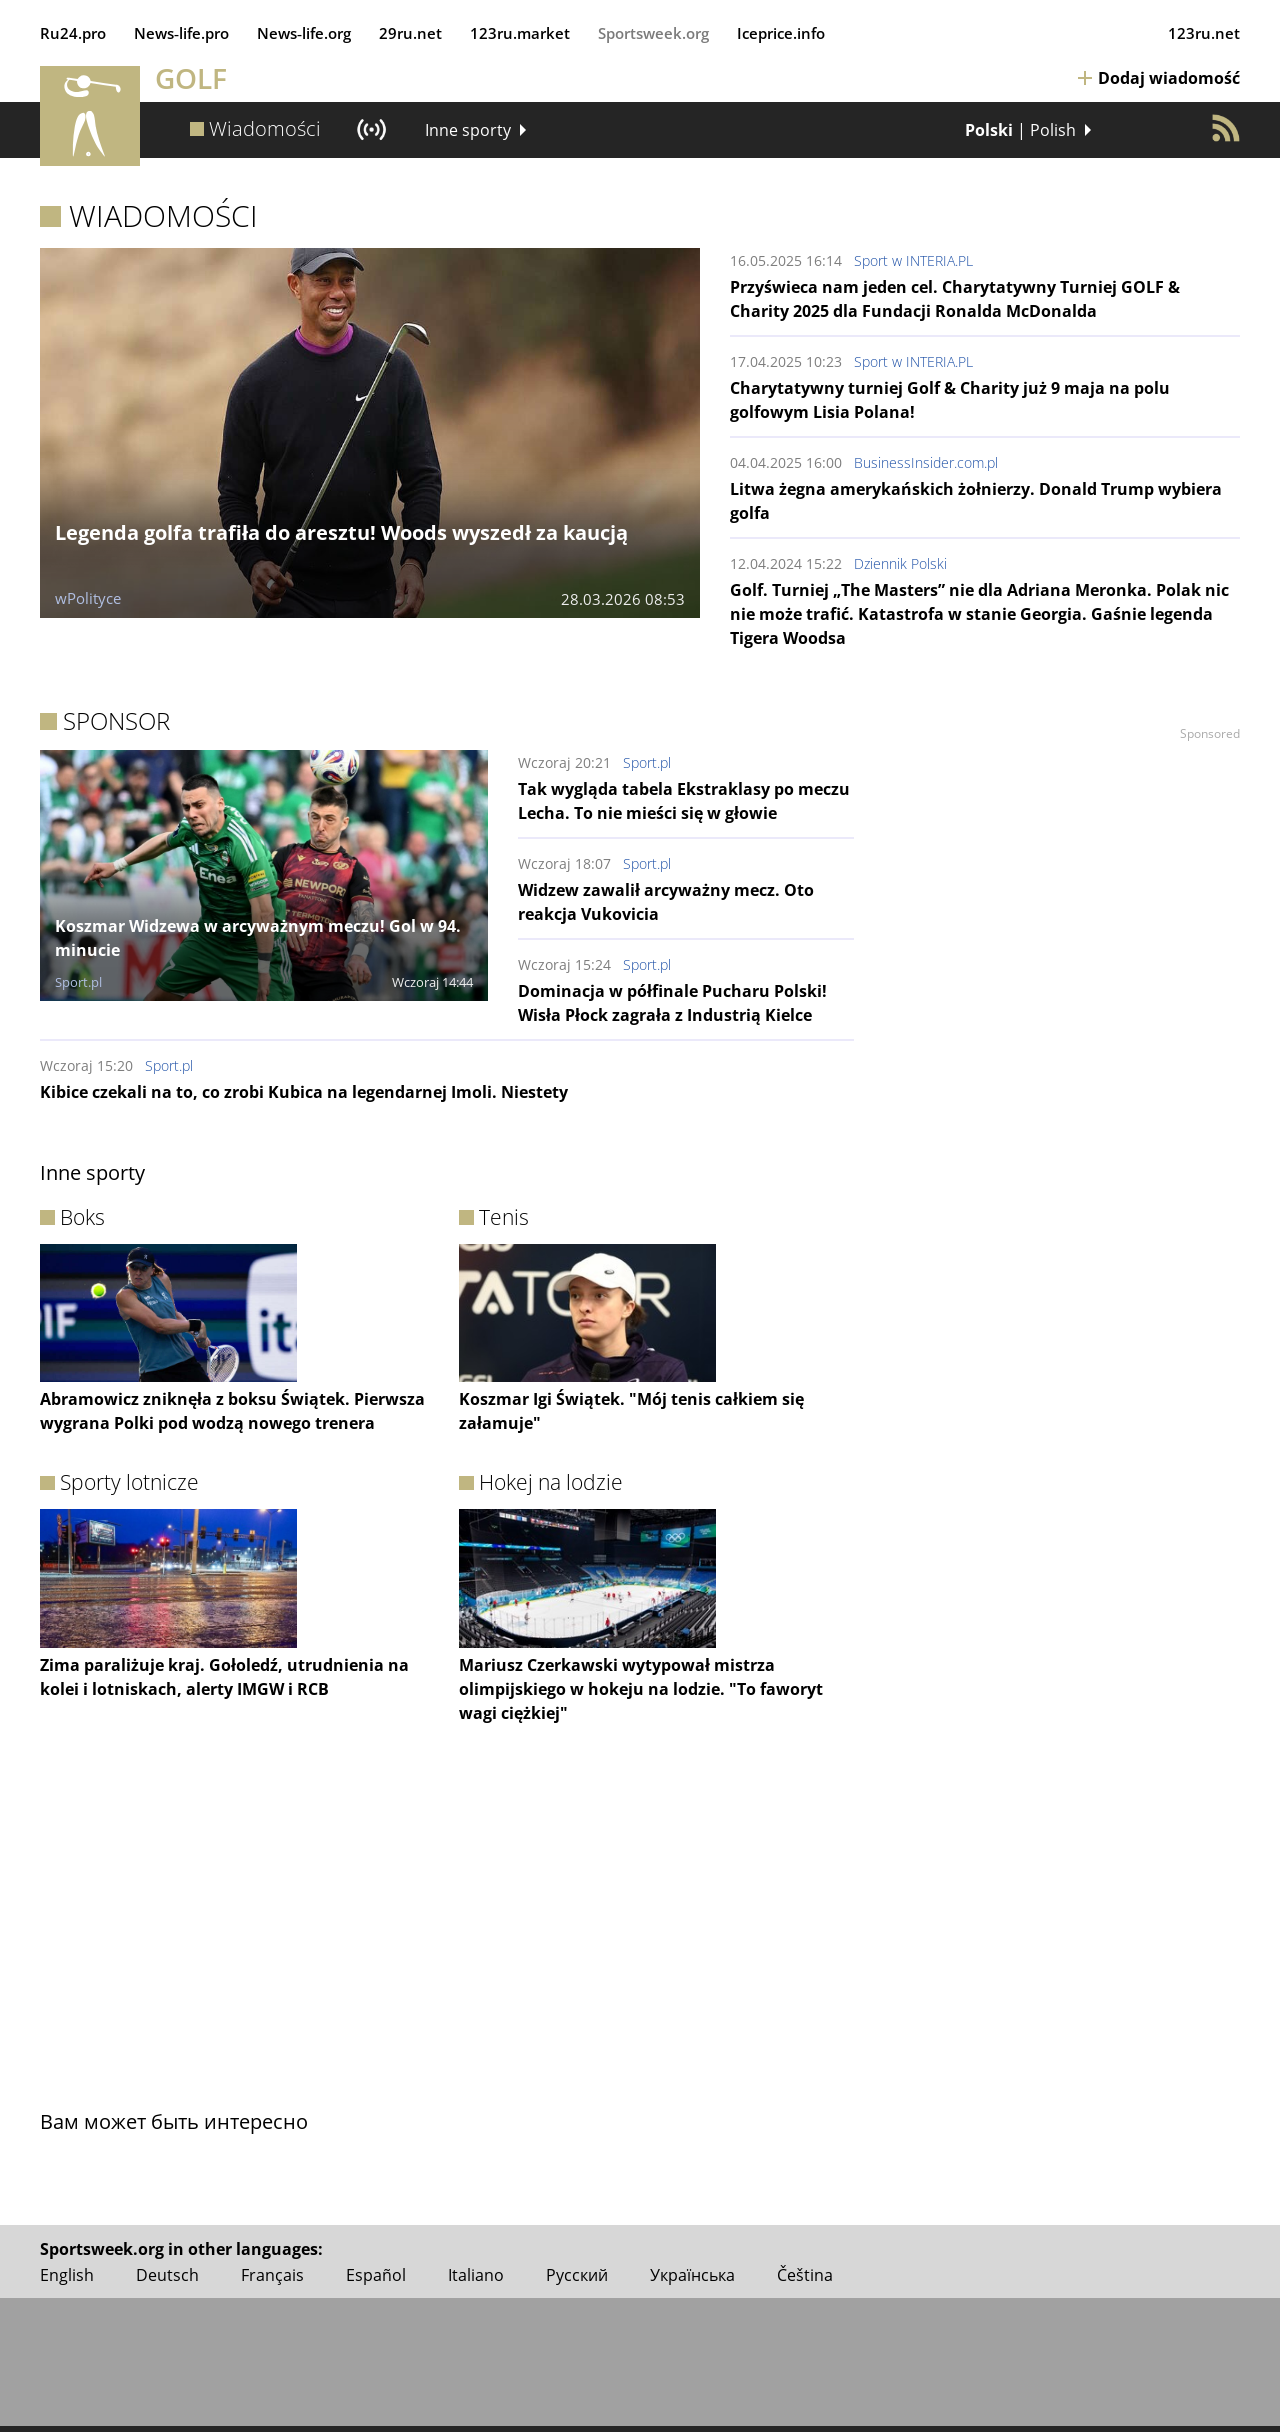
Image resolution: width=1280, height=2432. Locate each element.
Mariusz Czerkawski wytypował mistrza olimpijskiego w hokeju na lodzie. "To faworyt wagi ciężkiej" (641, 1689)
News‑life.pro (181, 33)
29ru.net (410, 33)
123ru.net (1204, 33)
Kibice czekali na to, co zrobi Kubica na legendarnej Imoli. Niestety (304, 1092)
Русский (577, 2275)
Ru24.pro (73, 33)
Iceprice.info (781, 33)
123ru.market (520, 33)
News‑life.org (304, 33)
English (67, 2275)
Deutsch (167, 2275)
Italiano (476, 2275)
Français (272, 2275)
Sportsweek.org (653, 33)
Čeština (805, 2275)
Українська (692, 2275)
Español (376, 2275)
